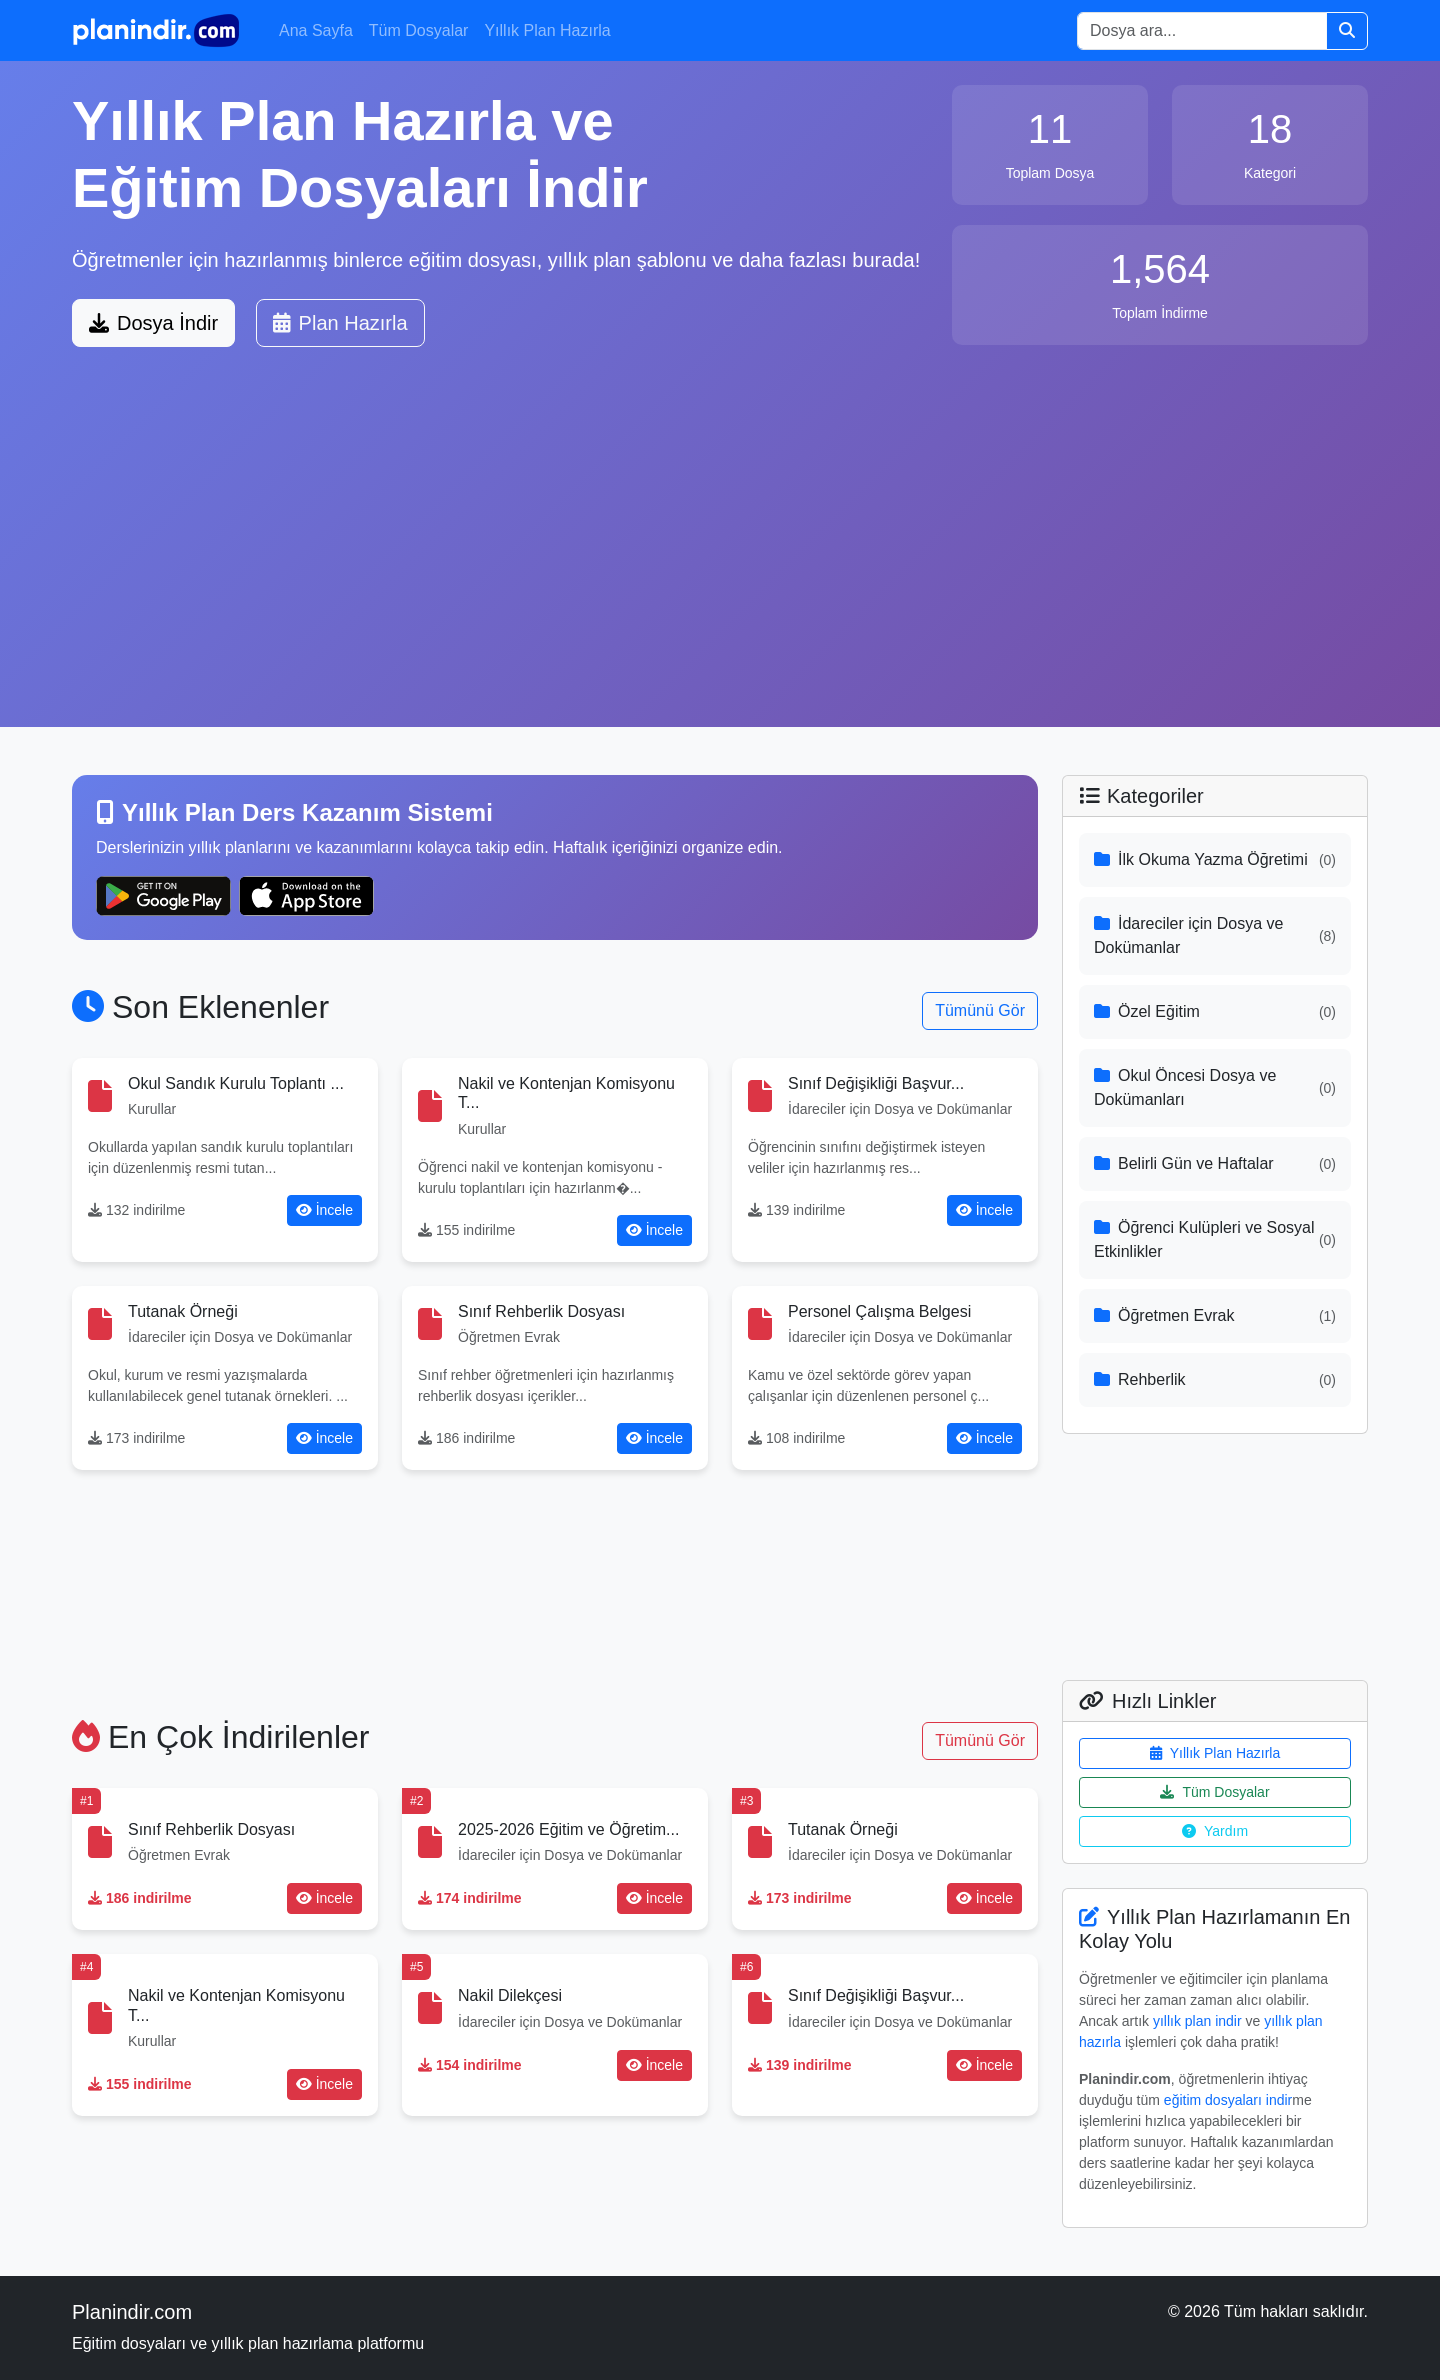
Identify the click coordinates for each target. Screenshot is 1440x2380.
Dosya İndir (153, 323)
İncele (324, 1210)
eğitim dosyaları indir (1228, 2100)
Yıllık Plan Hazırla (547, 30)
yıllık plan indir (1197, 2021)
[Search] (1202, 31)
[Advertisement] (720, 553)
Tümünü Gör (980, 1010)
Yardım (1215, 1831)
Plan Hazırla (340, 323)
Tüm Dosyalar (419, 30)
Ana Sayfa (316, 30)
